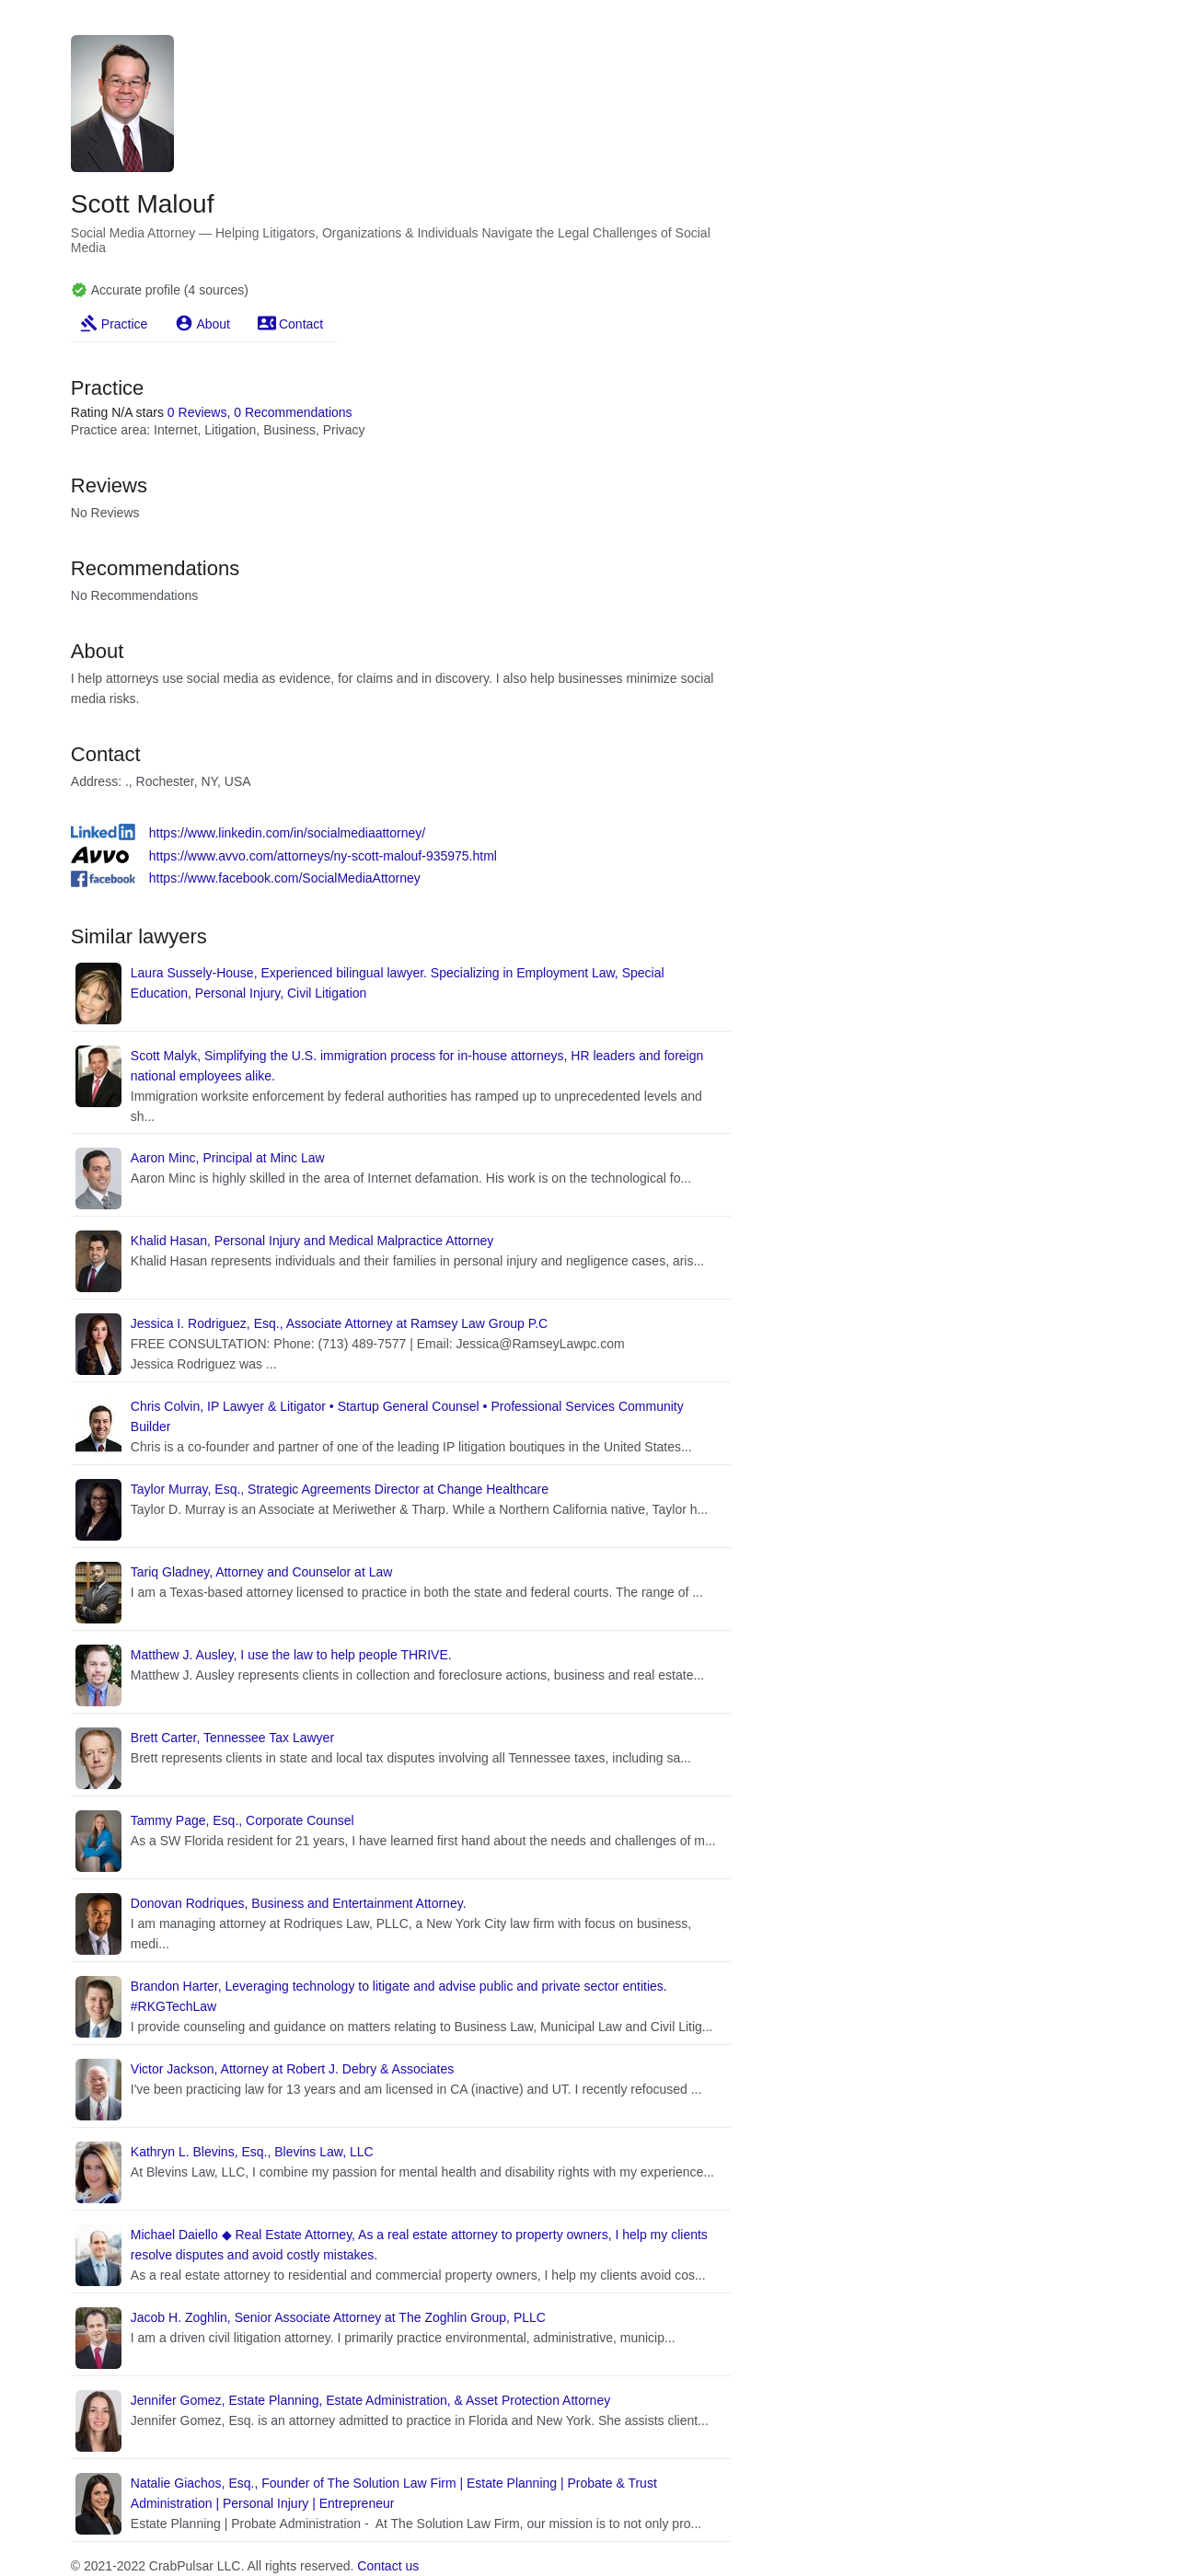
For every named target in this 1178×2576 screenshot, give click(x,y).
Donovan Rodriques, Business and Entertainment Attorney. (299, 1903)
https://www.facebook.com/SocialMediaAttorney (285, 878)
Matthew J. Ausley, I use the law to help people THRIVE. (291, 1654)
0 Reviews (197, 412)
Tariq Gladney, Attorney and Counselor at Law (262, 1572)
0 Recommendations (293, 412)
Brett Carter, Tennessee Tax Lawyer (232, 1737)
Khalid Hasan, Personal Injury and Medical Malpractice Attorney (312, 1240)
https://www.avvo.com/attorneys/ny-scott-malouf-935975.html (323, 856)
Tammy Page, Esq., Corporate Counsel (242, 1820)
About (213, 324)
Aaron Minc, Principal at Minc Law (228, 1157)
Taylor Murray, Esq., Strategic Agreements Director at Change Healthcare (340, 1489)
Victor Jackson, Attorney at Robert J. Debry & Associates (292, 2069)
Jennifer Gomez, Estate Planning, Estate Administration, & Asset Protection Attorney (370, 2400)
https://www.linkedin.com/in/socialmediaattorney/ (287, 833)
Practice (124, 324)
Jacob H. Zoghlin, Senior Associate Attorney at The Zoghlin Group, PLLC (338, 2317)
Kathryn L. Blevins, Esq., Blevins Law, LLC (252, 2151)
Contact (301, 324)
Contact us (388, 2566)
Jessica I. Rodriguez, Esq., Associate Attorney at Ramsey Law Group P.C (339, 1323)
